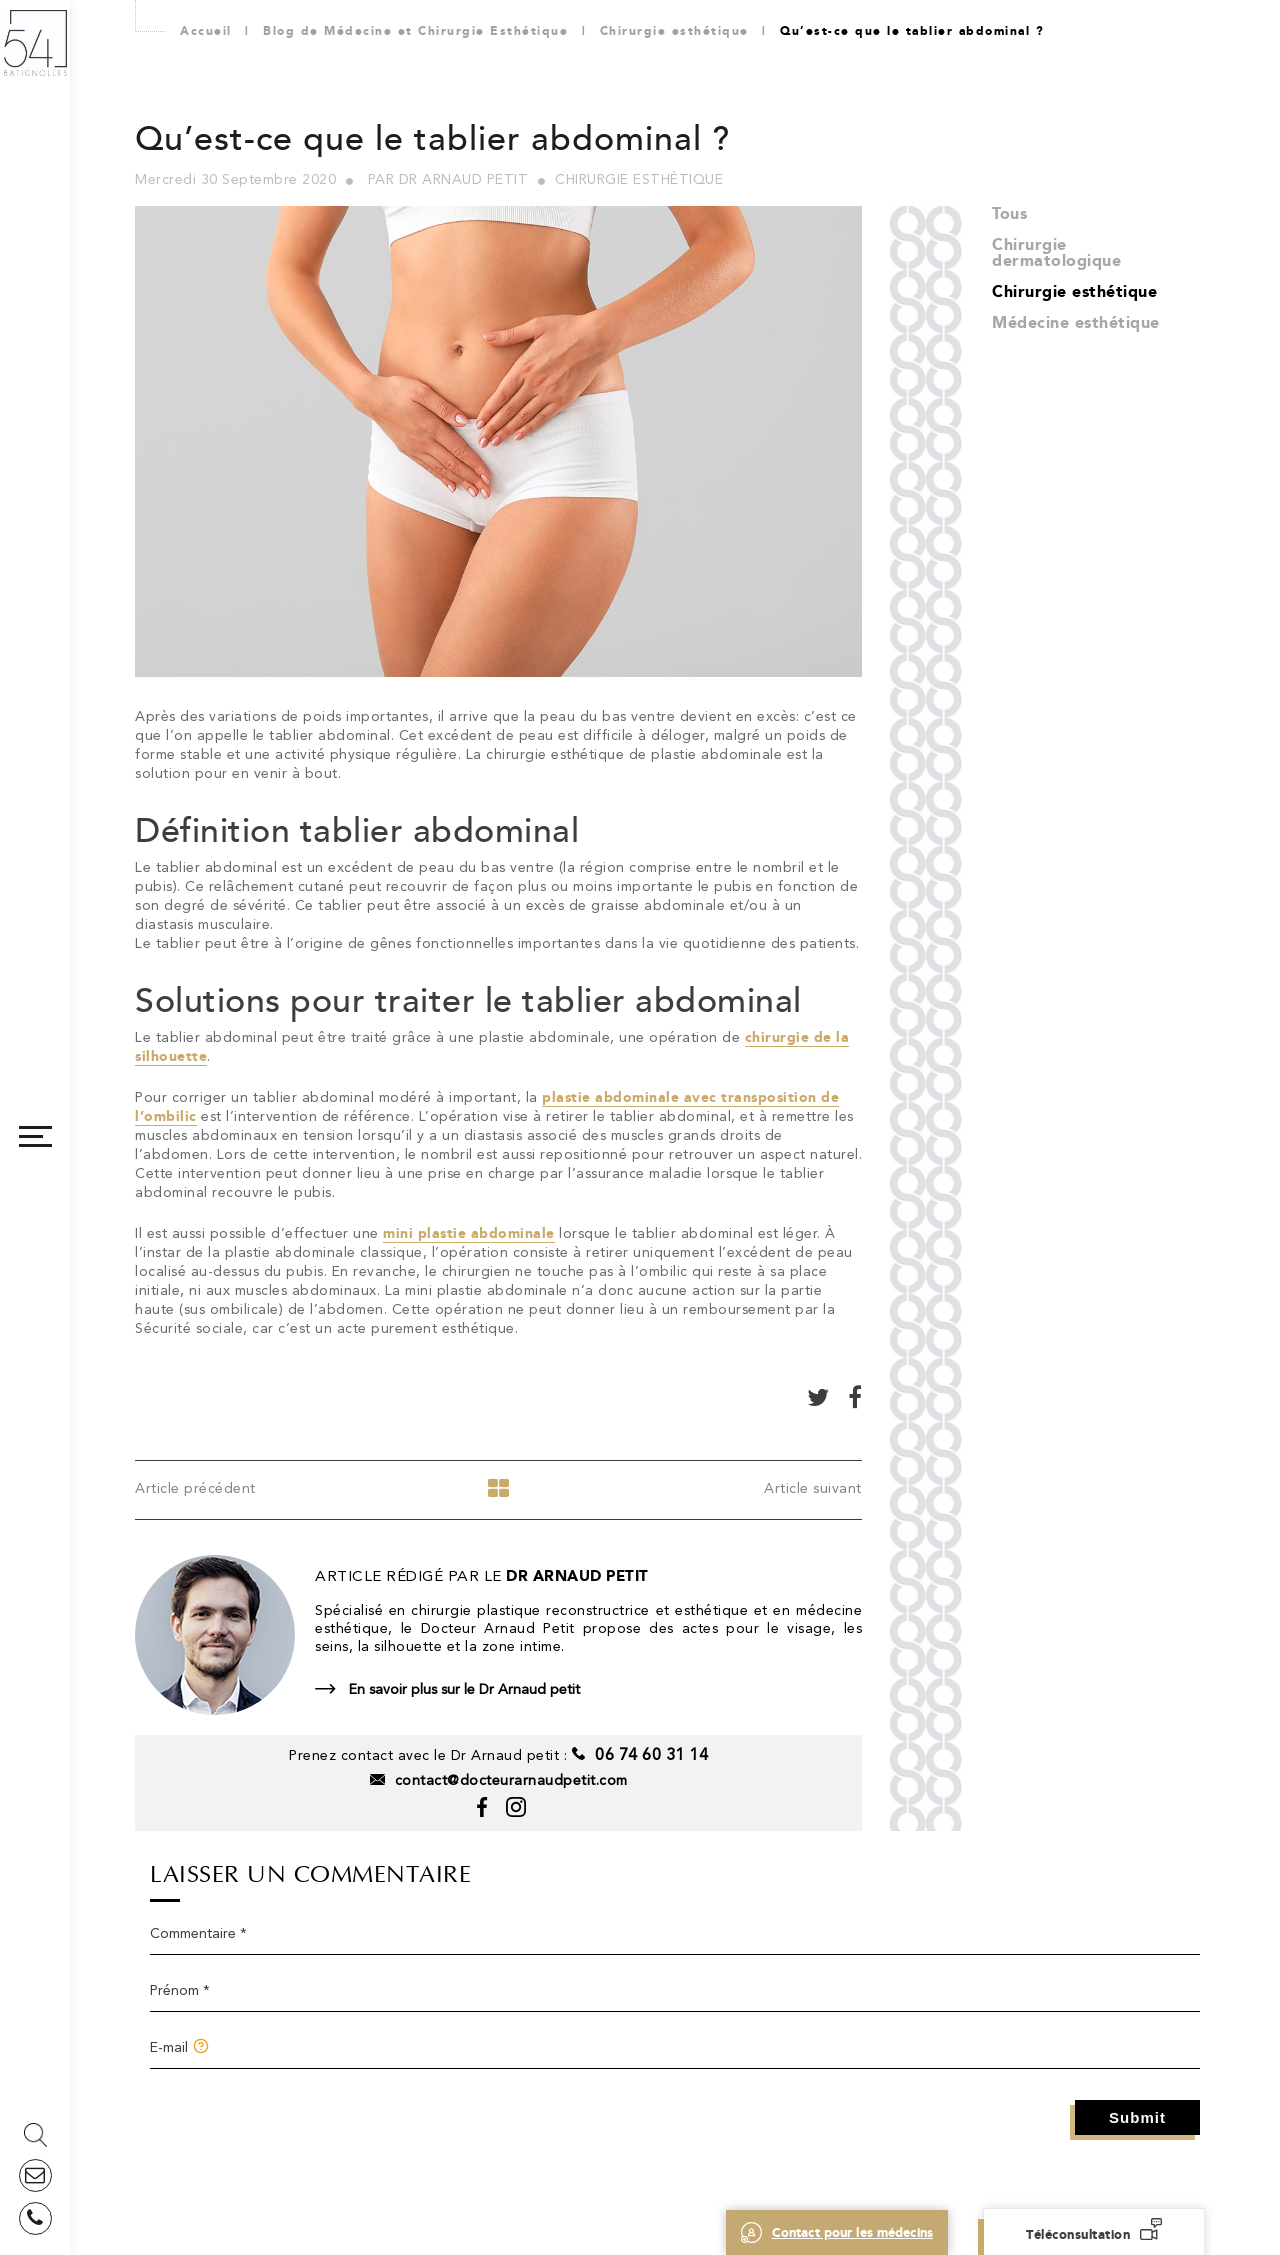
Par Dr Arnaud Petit (448, 179)
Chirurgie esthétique (1074, 291)
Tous (1009, 213)
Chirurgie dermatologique (1056, 252)
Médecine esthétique (1076, 322)
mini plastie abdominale (469, 1233)
